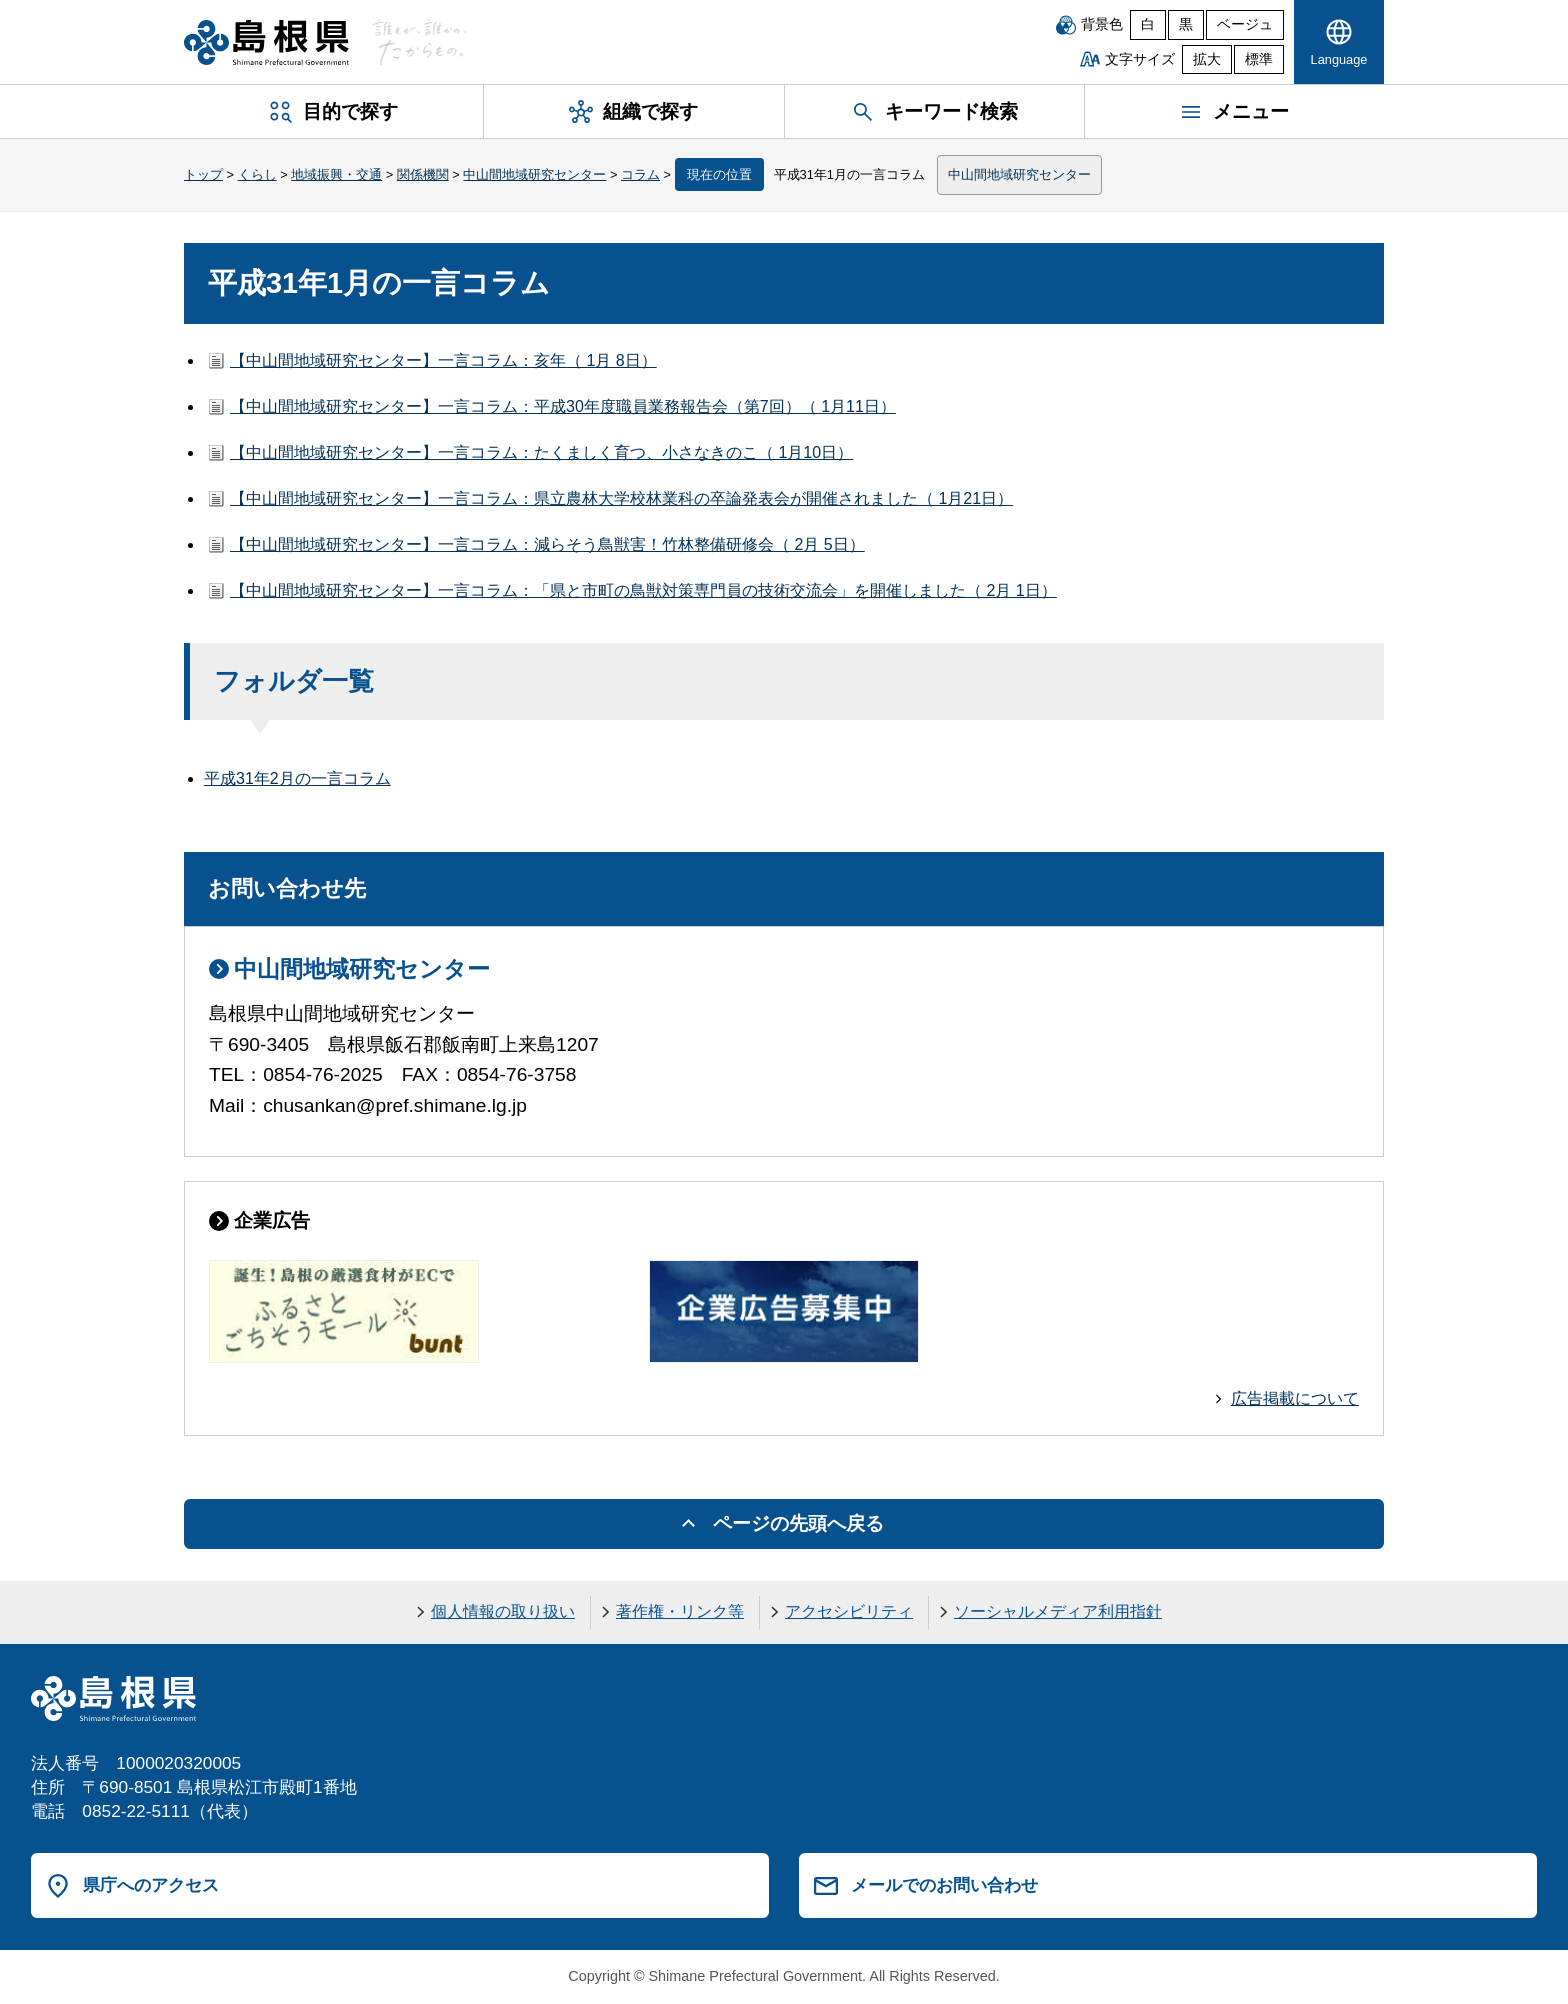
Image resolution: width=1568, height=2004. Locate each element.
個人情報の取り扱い (503, 1611)
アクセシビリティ (849, 1611)
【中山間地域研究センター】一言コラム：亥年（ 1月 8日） (443, 360)
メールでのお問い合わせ (944, 1885)
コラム (640, 174)
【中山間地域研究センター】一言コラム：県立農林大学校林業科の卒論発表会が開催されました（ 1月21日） (621, 498)
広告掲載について (1295, 1398)
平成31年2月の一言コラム (297, 778)
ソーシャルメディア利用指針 (1058, 1611)
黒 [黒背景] (1186, 24)
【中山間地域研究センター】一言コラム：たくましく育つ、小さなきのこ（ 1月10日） (541, 452)
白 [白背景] (1148, 24)
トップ (203, 174)
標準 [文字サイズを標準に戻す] (1259, 59)
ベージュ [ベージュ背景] (1245, 24)
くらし (257, 174)
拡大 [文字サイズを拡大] (1207, 59)
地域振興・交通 (336, 174)
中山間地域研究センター (534, 174)
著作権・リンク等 (680, 1611)
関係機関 (423, 174)
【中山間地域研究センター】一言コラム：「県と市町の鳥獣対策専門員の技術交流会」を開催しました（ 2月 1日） (643, 590)
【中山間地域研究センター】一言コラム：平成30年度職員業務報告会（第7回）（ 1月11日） (563, 406)
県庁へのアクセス (151, 1885)
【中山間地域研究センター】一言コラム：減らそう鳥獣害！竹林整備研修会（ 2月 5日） (547, 544)
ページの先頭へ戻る (798, 1523)
